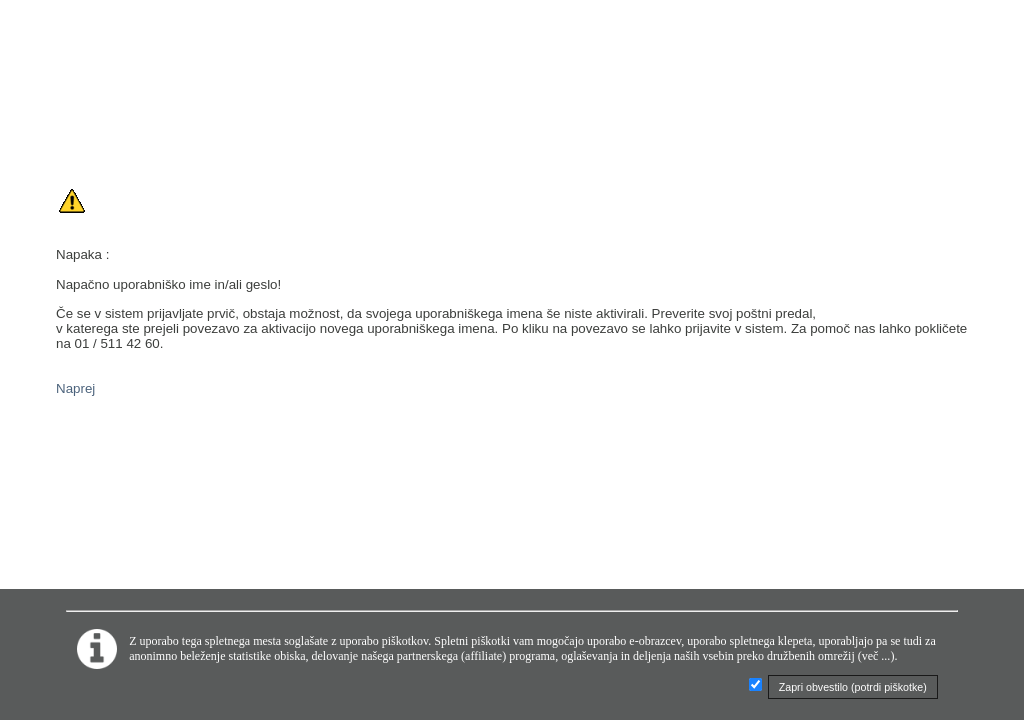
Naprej (75, 388)
